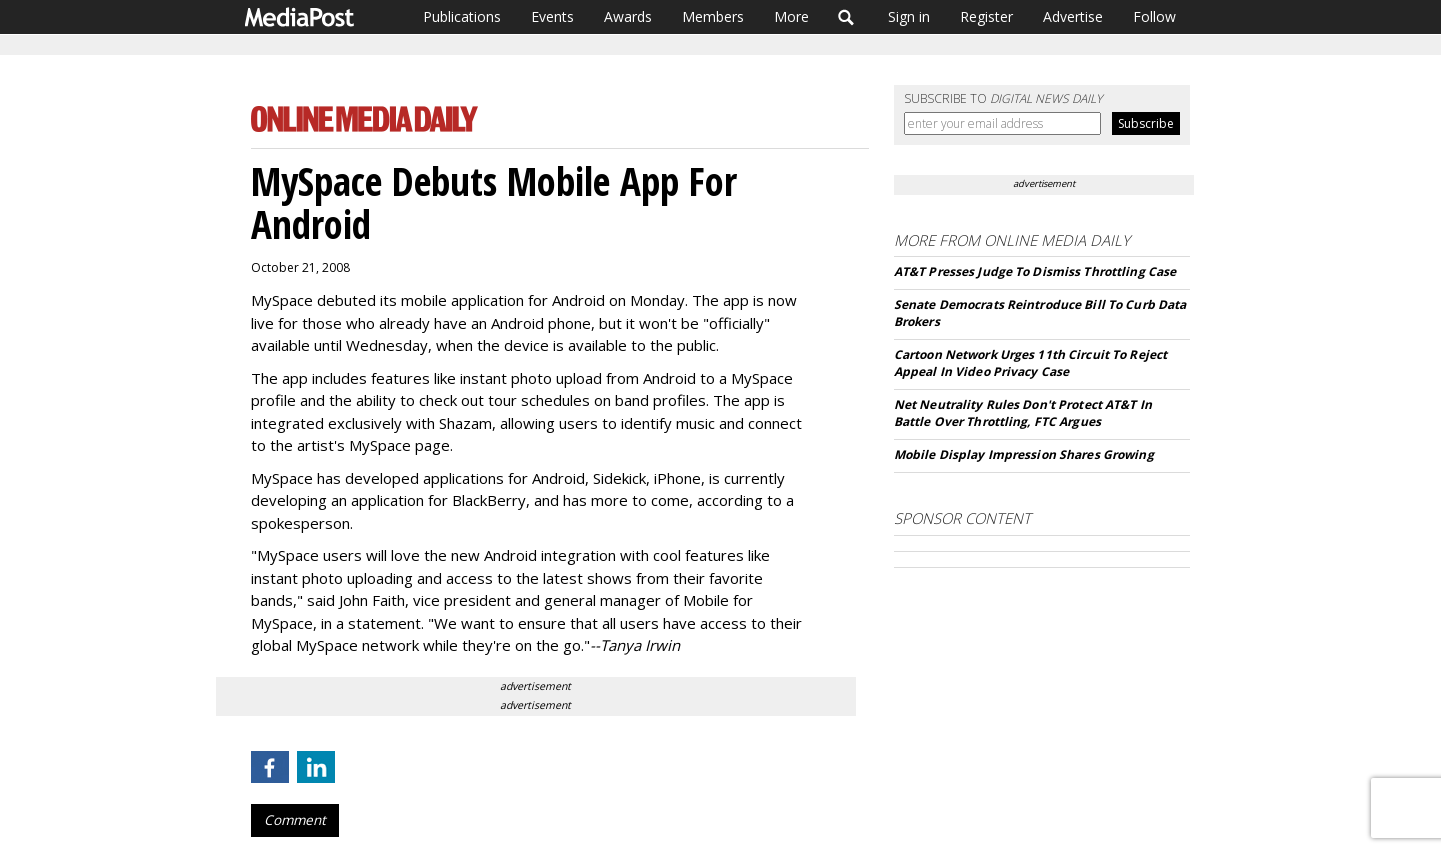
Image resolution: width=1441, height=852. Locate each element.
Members (713, 16)
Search (846, 17)
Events (552, 16)
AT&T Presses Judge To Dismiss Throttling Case (1035, 271)
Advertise (1073, 16)
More (791, 16)
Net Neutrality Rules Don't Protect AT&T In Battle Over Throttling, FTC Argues (1023, 413)
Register (986, 16)
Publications (462, 16)
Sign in (909, 16)
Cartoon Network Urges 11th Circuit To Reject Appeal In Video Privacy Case (1030, 363)
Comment (295, 820)
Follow (1154, 16)
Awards (628, 16)
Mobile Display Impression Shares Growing (1024, 454)
